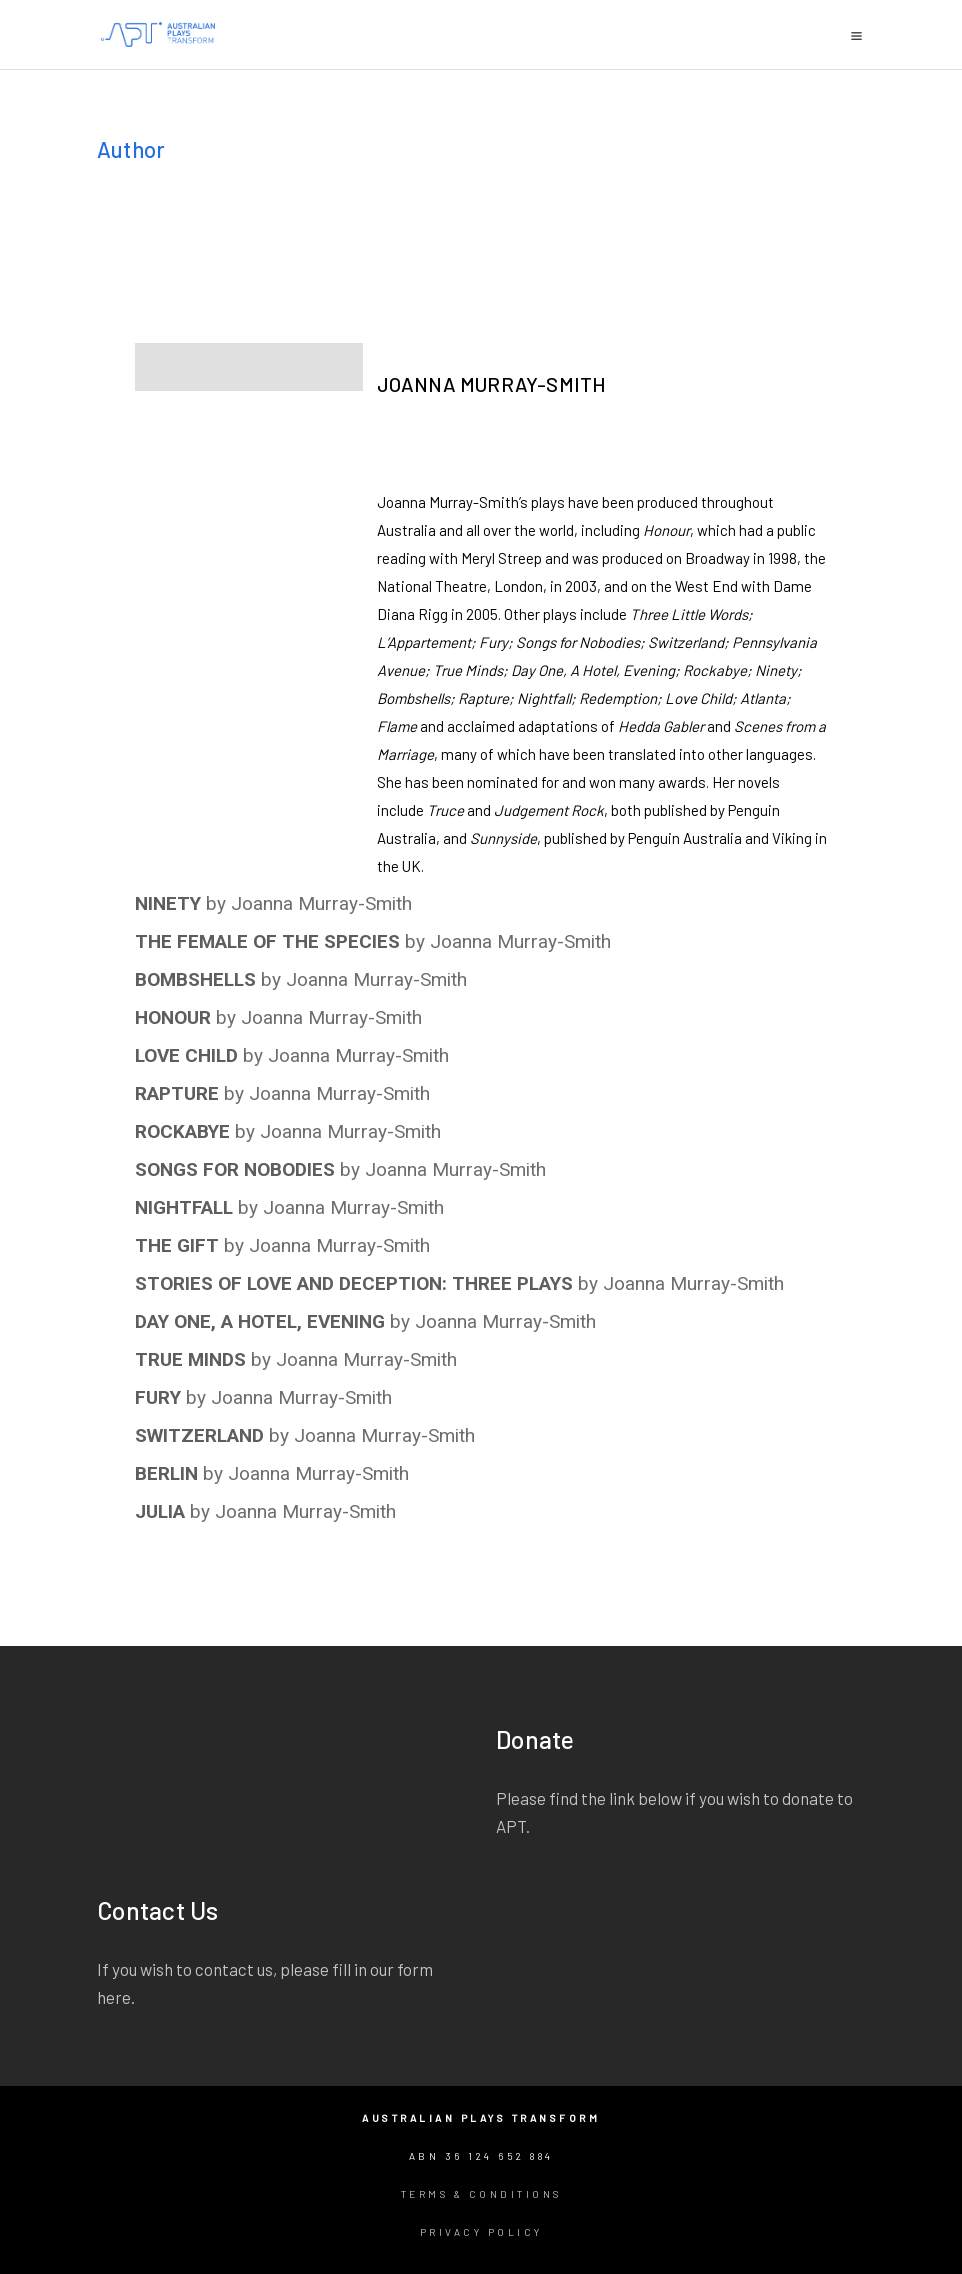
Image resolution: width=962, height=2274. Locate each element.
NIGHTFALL (184, 1207)
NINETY (168, 903)
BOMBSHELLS (195, 979)
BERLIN (166, 1473)
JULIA (160, 1511)
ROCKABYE (182, 1131)
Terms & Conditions (481, 2194)
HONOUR (173, 1017)
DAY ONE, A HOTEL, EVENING (260, 1321)
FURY (158, 1397)
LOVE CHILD (186, 1055)
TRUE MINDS (190, 1359)
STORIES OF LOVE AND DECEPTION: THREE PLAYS (354, 1283)
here (114, 1997)
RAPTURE (177, 1093)
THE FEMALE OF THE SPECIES (267, 941)
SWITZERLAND (199, 1435)
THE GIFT (177, 1245)
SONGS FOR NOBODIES (235, 1169)
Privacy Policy (481, 2232)
